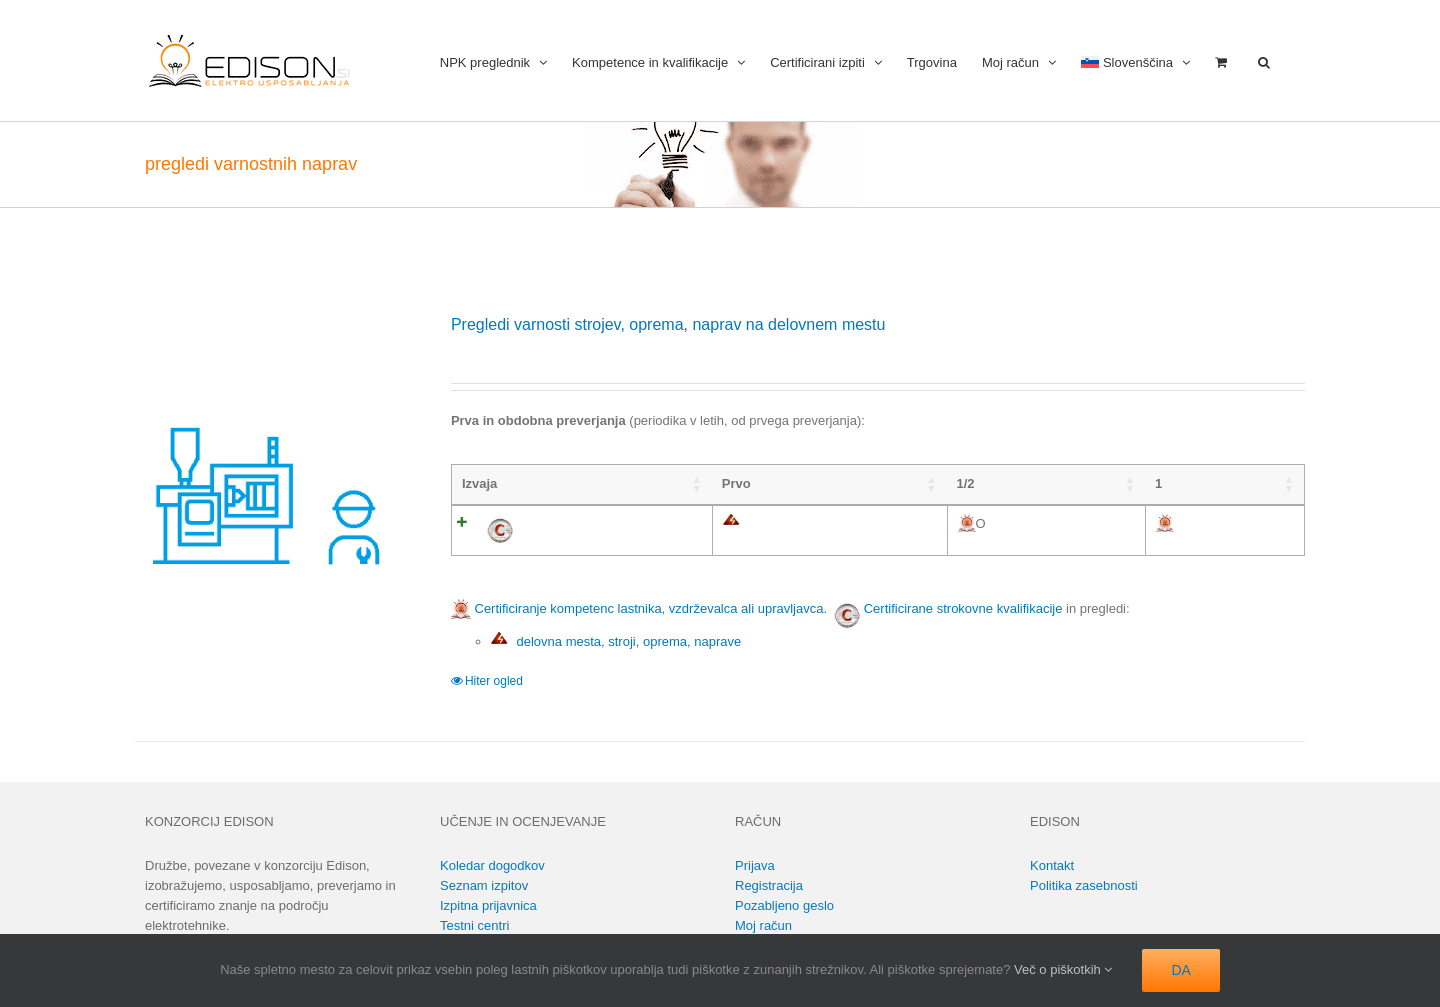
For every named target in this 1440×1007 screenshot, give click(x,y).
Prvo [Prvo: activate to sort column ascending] (587, 483)
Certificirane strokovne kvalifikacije (963, 608)
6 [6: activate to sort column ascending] (1102, 483)
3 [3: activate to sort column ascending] (898, 483)
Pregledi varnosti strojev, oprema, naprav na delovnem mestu (668, 324)
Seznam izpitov (484, 885)
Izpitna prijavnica (488, 905)
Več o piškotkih (1063, 969)
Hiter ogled (494, 681)
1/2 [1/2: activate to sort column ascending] (684, 483)
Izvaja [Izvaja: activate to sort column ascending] (479, 483)
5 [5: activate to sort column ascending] (1034, 483)
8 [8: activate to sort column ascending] (1169, 483)
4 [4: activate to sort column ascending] (966, 483)
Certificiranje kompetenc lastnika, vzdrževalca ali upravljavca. (639, 608)
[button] (1264, 60)
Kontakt (1052, 865)
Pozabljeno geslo (784, 905)
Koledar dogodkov (492, 865)
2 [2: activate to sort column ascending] (831, 483)
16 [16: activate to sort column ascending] (1241, 483)
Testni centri (474, 925)
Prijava (755, 865)
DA (1180, 970)
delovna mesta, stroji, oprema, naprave (616, 641)
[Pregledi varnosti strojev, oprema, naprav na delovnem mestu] (269, 447)
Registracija (769, 885)
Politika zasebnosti (1084, 885)
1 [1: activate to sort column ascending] (763, 483)
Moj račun (763, 925)
